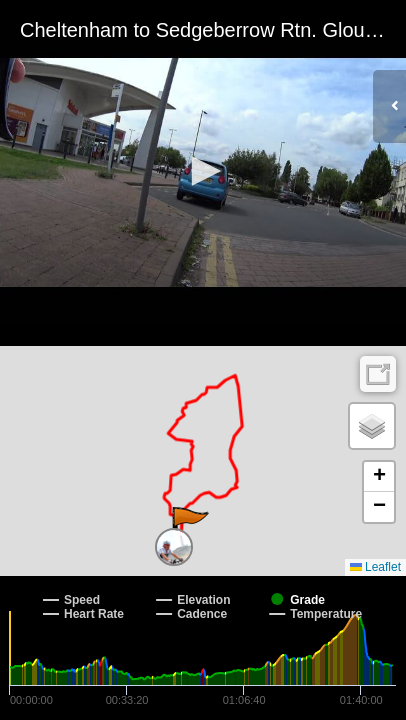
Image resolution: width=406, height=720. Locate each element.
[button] (203, 171)
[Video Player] (203, 173)
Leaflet (375, 567)
